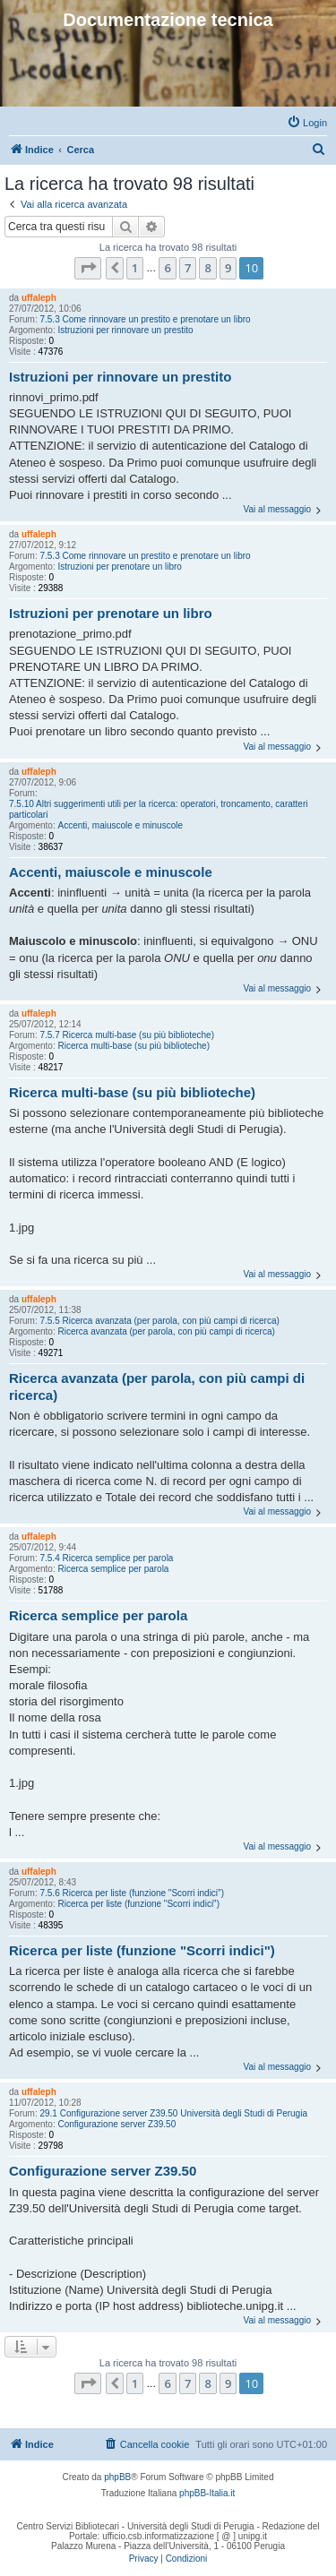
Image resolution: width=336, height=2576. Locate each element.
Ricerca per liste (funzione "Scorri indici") (138, 1904)
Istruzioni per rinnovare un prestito (125, 330)
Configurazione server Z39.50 (116, 2124)
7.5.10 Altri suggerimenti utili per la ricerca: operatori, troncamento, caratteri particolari (158, 809)
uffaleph (39, 298)
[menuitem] (307, 122)
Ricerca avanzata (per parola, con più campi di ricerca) (165, 1331)
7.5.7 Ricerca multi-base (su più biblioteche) (126, 1035)
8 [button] (207, 268)
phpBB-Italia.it (207, 2493)
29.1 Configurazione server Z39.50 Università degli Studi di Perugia (173, 2113)
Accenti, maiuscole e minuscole (120, 825)
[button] (87, 268)
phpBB (117, 2477)
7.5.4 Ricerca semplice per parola (106, 1558)
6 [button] (167, 268)
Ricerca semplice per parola (112, 1569)
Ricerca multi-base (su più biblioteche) (133, 1046)
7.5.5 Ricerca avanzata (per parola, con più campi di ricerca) (159, 1321)
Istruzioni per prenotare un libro (119, 566)
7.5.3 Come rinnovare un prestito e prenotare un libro (144, 319)
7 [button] (188, 268)
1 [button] (135, 268)
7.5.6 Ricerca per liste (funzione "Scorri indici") (131, 1893)
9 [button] (228, 268)
